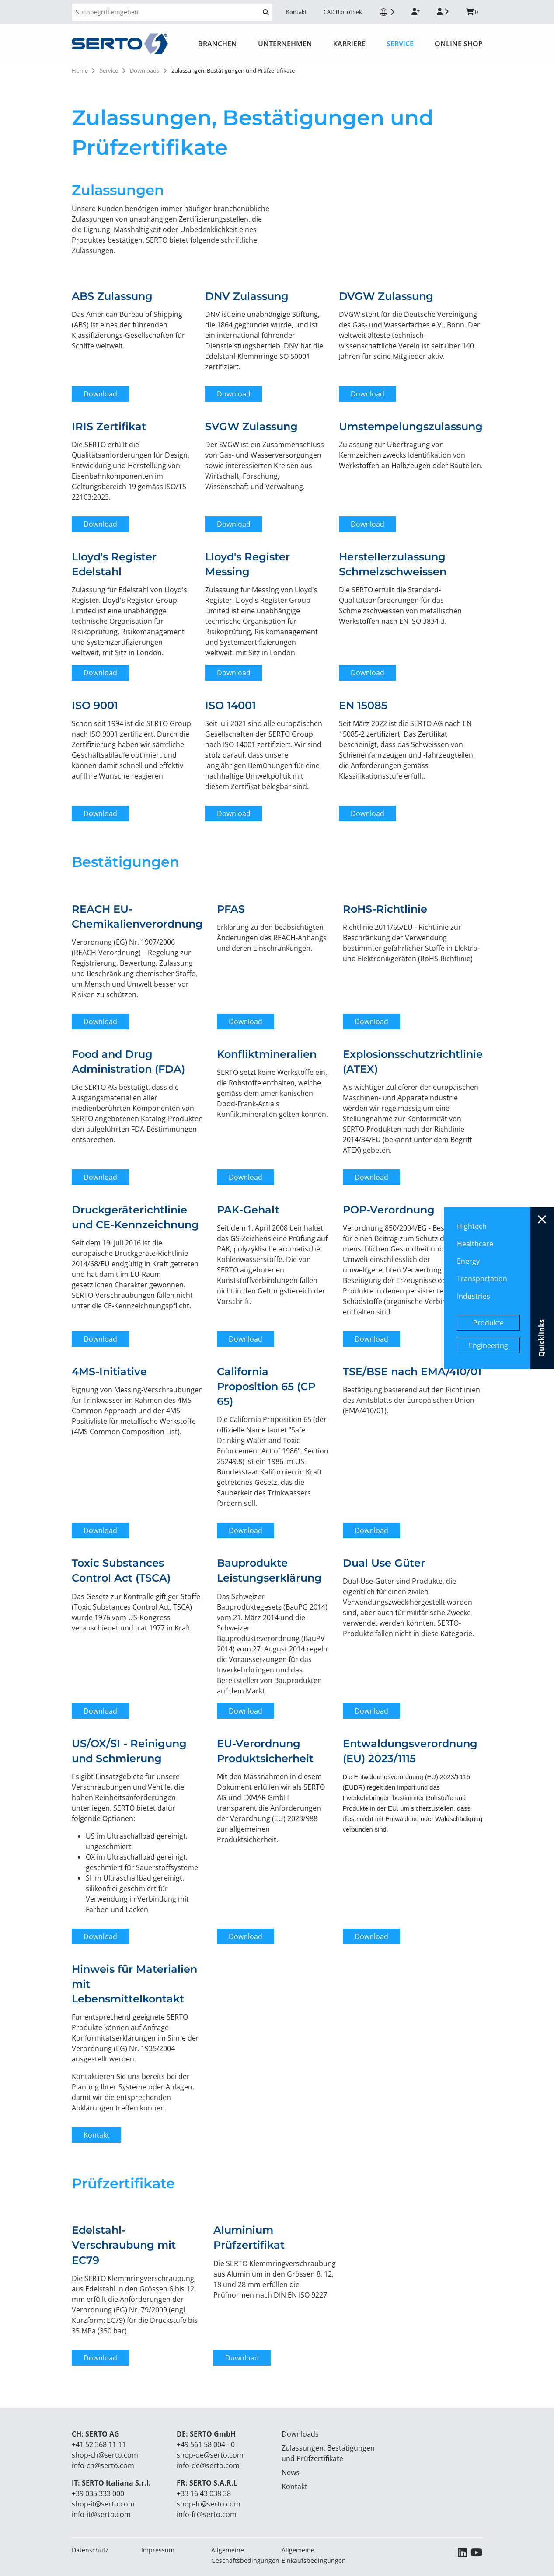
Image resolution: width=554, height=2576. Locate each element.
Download (100, 394)
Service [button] (400, 44)
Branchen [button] (217, 44)
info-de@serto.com (208, 2465)
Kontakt (296, 12)
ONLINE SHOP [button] (459, 44)
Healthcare (475, 1243)
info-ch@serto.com (103, 2465)
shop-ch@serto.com (105, 2455)
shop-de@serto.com (210, 2455)
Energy (468, 1261)
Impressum (157, 2550)
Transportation (482, 1278)
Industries (473, 1296)
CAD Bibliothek (343, 12)
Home (80, 70)
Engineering (488, 1345)
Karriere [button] (349, 44)
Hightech (472, 1226)
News (291, 2472)
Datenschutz (90, 2550)
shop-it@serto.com (103, 2504)
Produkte (488, 1323)
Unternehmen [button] (285, 44)
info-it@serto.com (101, 2514)
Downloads (300, 2434)
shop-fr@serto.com (208, 2504)
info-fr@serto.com (207, 2514)
